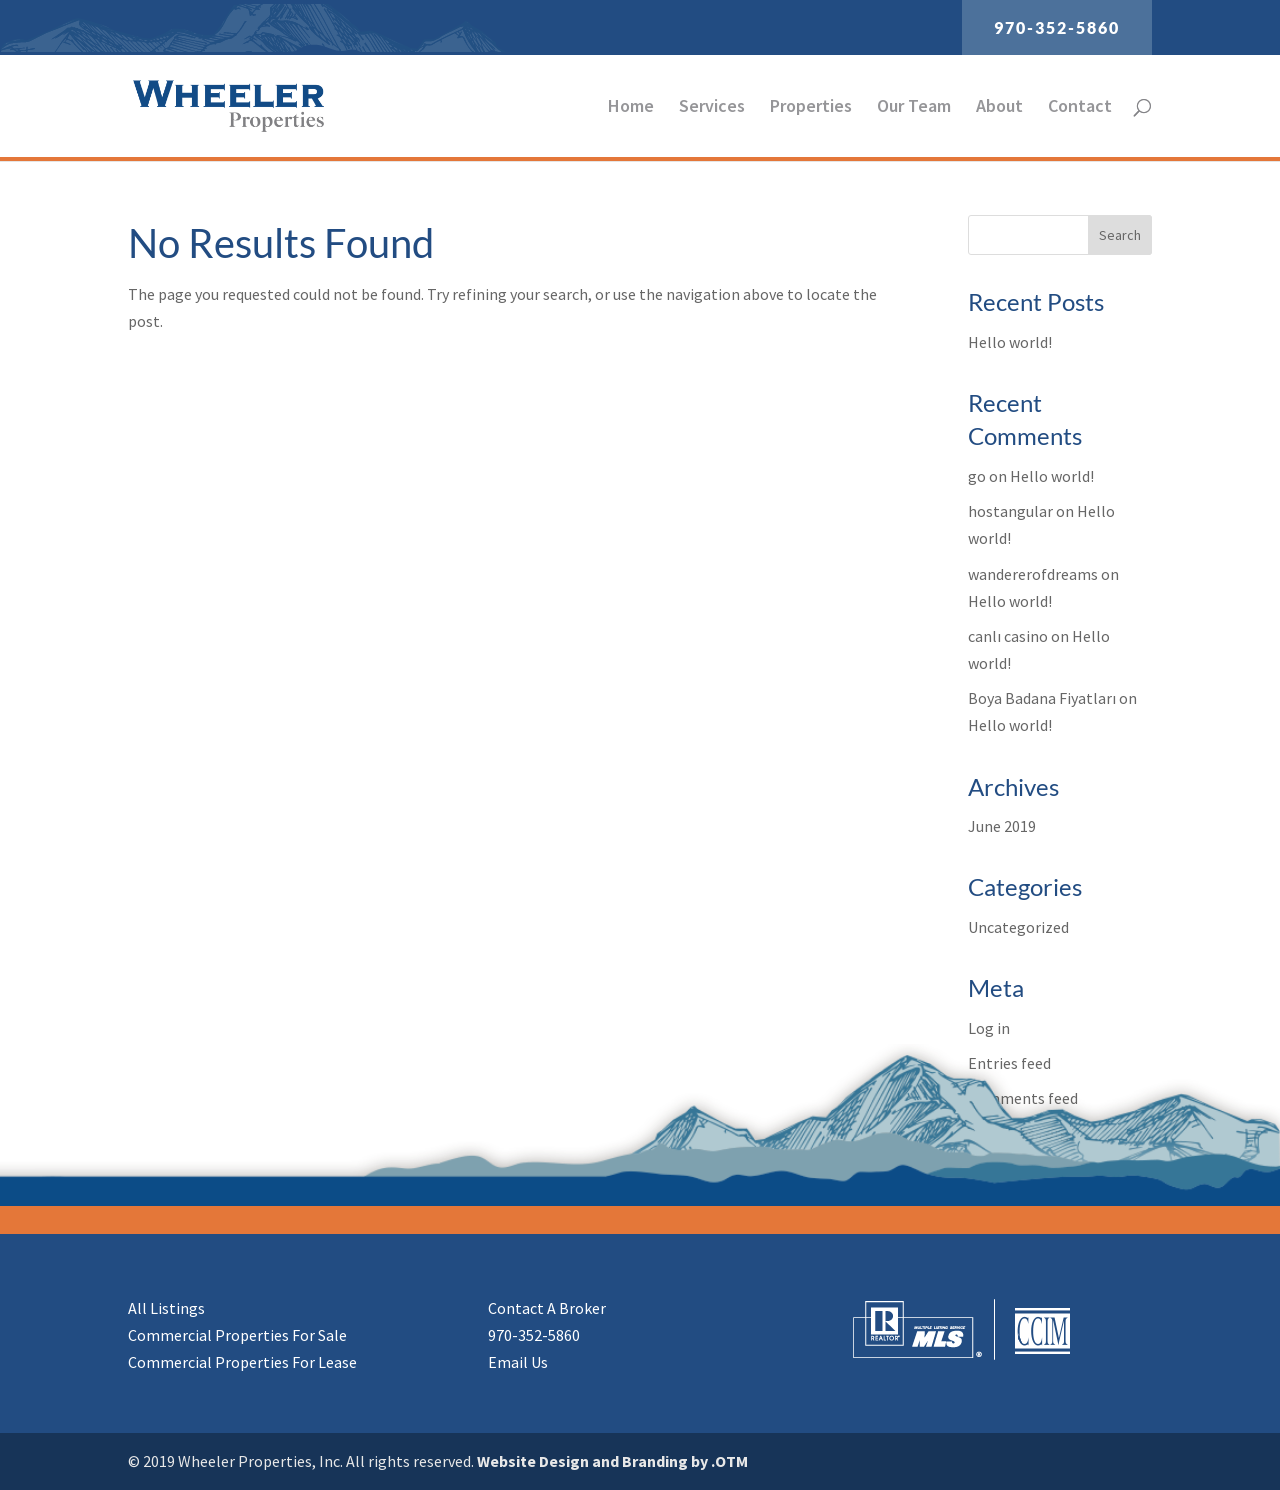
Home (631, 108)
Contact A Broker (547, 1308)
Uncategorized (1018, 927)
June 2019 (1002, 826)
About (999, 108)
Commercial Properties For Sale (237, 1335)
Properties (811, 108)
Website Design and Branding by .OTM (612, 1461)
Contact (1080, 108)
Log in (989, 1028)
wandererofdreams (1033, 574)
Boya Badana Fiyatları (1042, 698)
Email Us (518, 1362)
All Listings (166, 1308)
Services (712, 108)
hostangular (1010, 511)
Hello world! (1010, 342)
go (977, 476)
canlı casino (1008, 636)
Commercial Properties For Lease (242, 1362)
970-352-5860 (1057, 27)
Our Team (914, 108)
